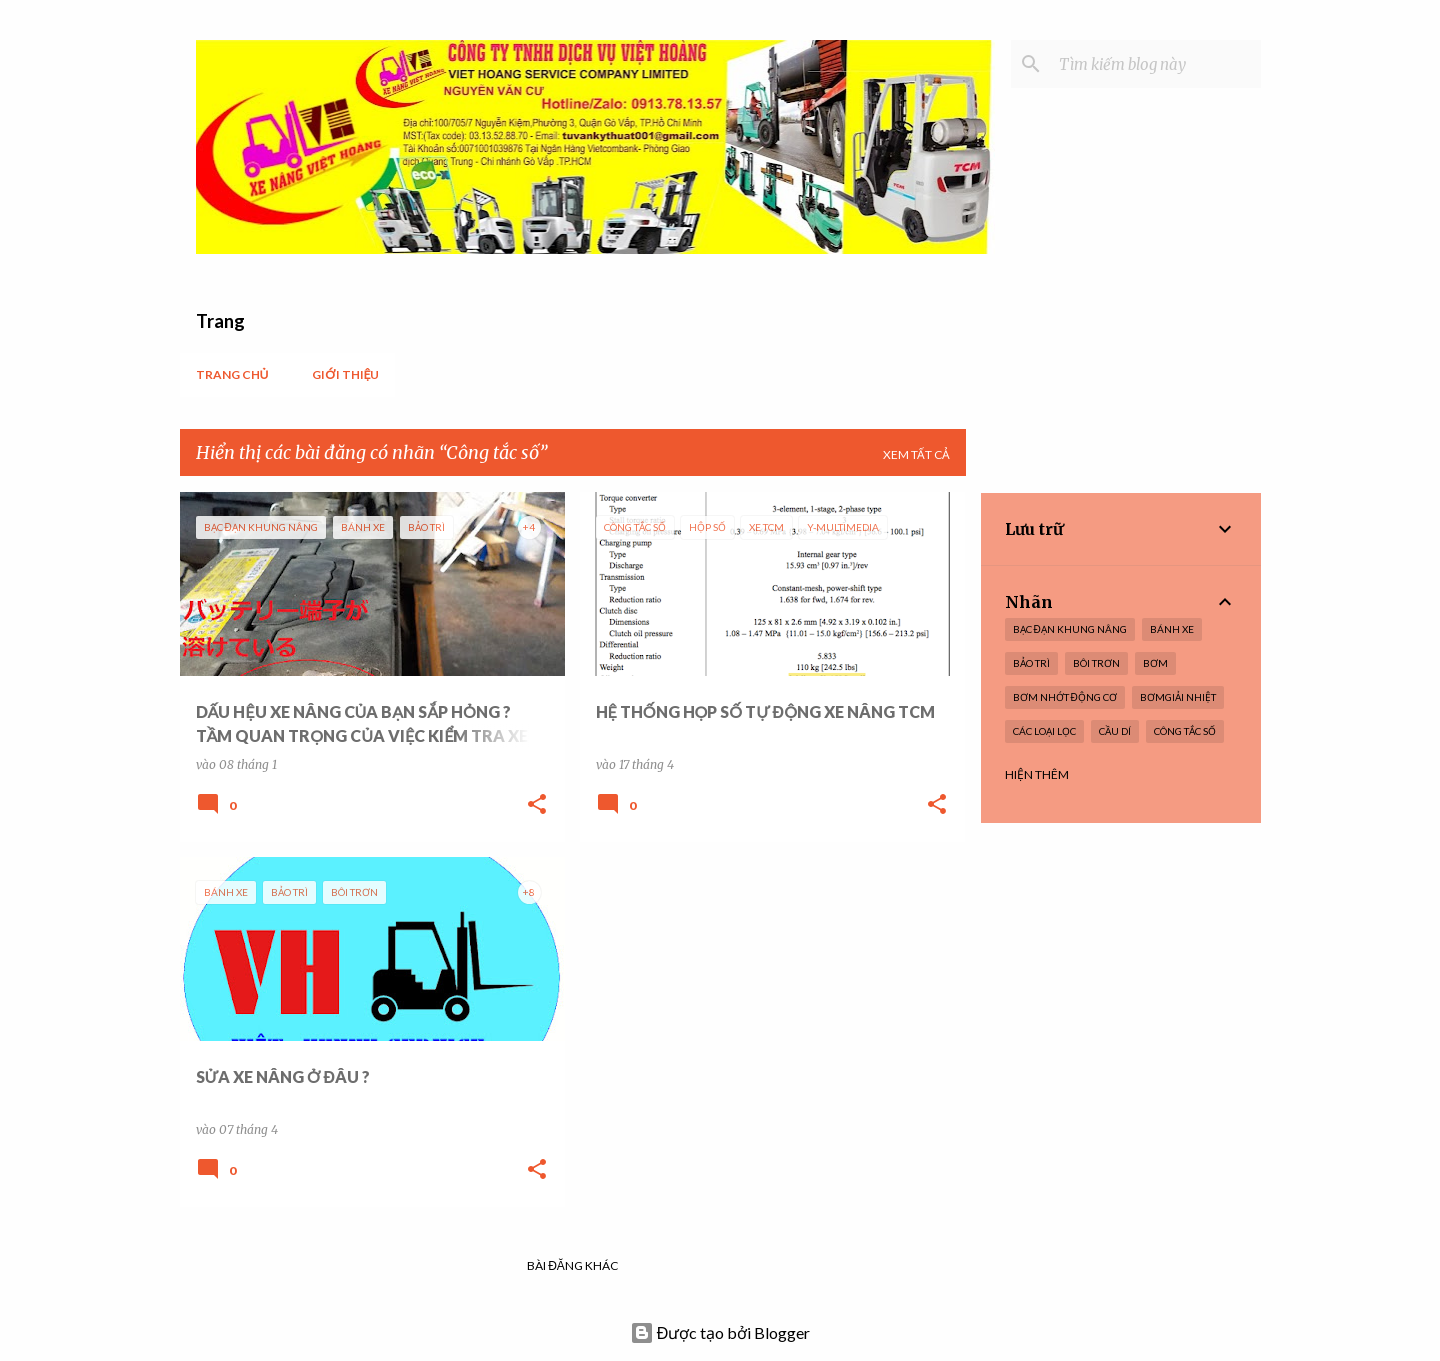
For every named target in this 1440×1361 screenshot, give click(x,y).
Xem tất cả (916, 454)
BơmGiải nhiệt (1178, 697)
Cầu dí (1115, 731)
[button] (537, 805)
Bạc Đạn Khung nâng (1070, 629)
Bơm (1155, 663)
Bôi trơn (1096, 663)
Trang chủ (232, 374)
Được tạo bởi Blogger (720, 1332)
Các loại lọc (1044, 731)
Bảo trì (1031, 663)
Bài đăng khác (572, 1265)
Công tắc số (1185, 731)
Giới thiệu (345, 374)
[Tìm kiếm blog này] (1156, 64)
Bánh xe (1172, 629)
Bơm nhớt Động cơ (1065, 697)
